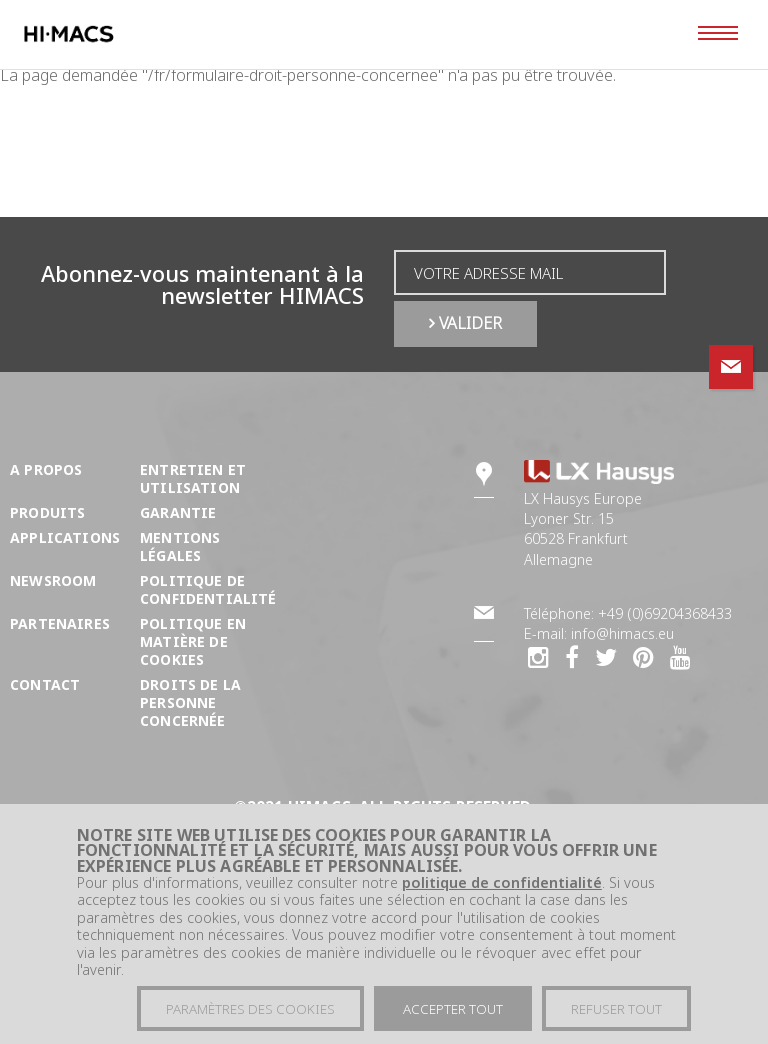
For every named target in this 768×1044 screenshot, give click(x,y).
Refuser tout (616, 1014)
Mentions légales (180, 546)
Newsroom (53, 580)
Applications (65, 537)
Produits (47, 512)
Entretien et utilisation (193, 478)
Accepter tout (453, 1014)
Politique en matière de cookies (193, 641)
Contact (45, 684)
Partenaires (60, 623)
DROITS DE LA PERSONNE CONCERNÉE (190, 702)
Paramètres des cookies (250, 1014)
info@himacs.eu (622, 633)
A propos (46, 469)
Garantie (178, 512)
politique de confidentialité (502, 887)
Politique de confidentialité (208, 589)
